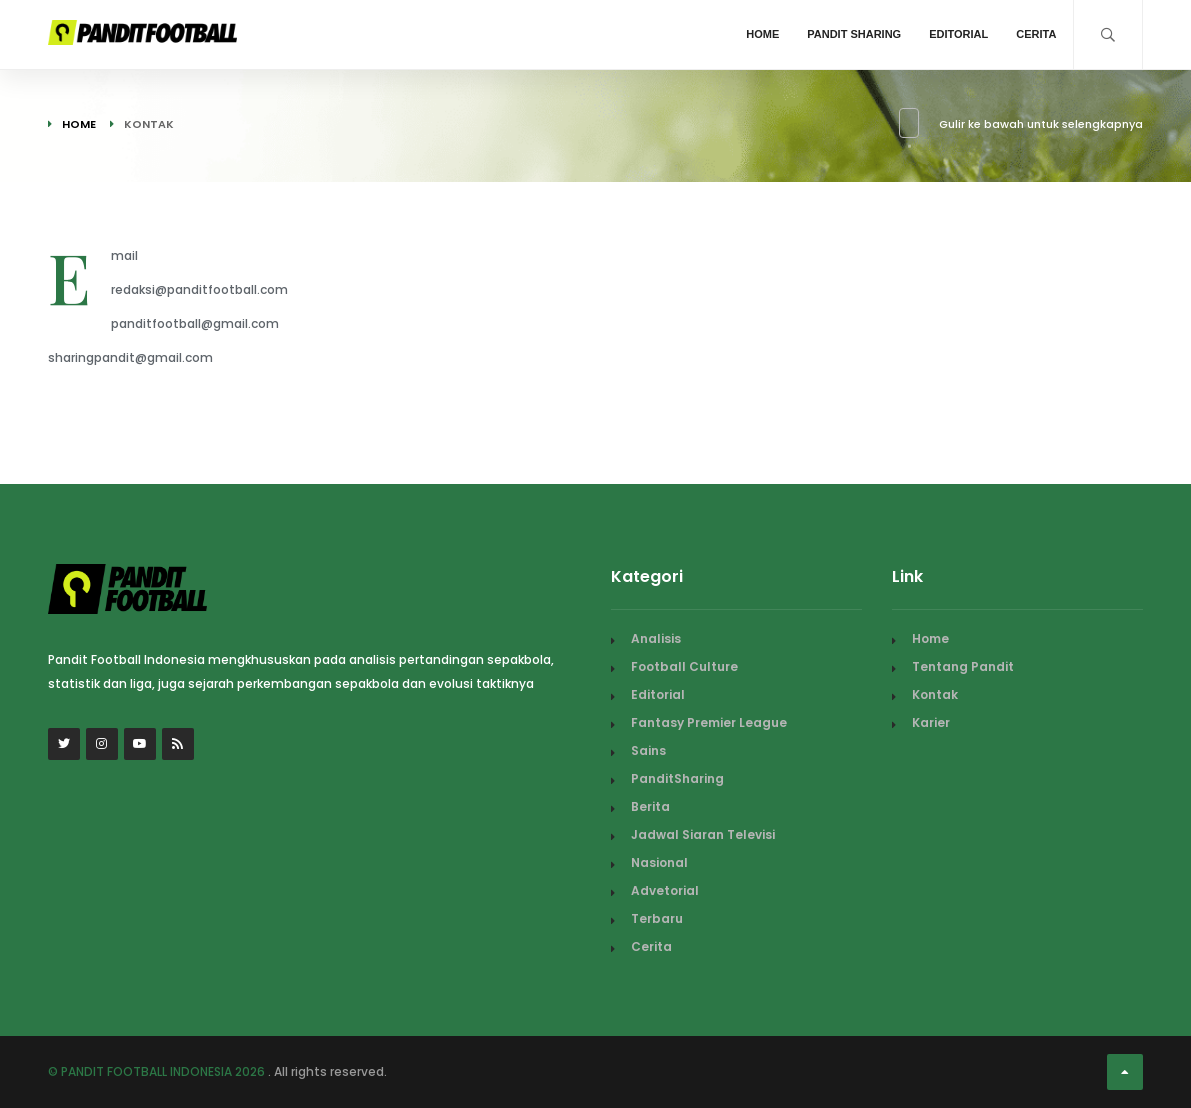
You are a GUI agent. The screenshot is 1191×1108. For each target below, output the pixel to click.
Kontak (935, 694)
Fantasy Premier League (709, 722)
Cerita (1036, 34)
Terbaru (657, 918)
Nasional (659, 862)
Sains (648, 750)
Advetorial (665, 890)
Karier (931, 722)
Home (762, 34)
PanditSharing (677, 778)
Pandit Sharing (854, 34)
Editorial (958, 34)
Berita (650, 806)
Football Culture (684, 666)
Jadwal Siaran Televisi (703, 834)
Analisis (656, 638)
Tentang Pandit (963, 666)
